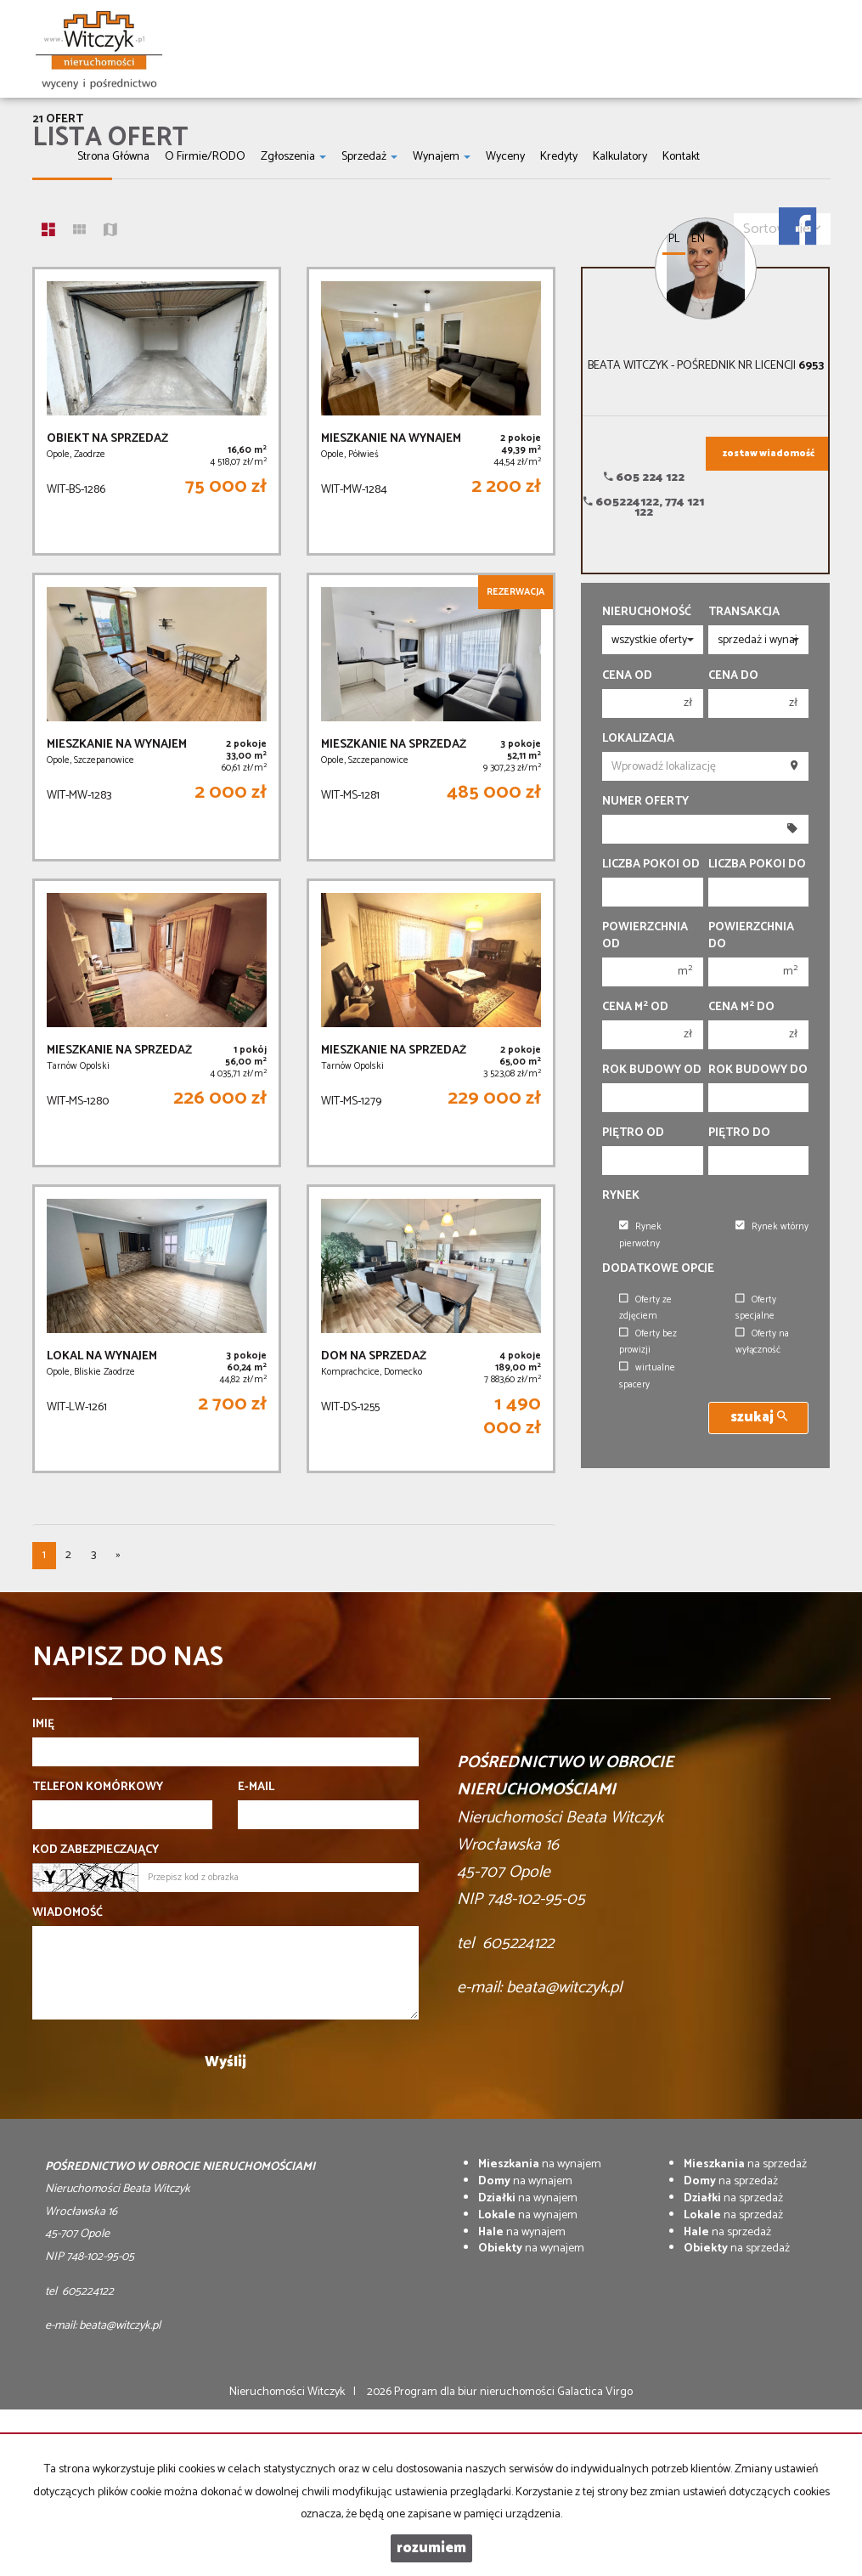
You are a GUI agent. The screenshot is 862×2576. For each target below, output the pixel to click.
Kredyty (558, 157)
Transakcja (744, 612)
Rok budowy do (758, 1070)
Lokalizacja (638, 739)
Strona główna (113, 157)
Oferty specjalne (755, 1308)
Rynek (620, 1196)
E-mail (256, 1787)
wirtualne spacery (647, 1376)
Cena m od (635, 1007)
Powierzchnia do (751, 936)
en (698, 239)
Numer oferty (645, 802)
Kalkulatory (620, 157)
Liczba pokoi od (651, 864)
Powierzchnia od (645, 936)
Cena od (627, 676)
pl (673, 239)
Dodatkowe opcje (658, 1269)
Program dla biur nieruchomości (475, 2392)
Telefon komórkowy (97, 1787)
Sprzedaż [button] (369, 157)
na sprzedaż (745, 2164)
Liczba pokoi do (757, 864)
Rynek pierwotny (640, 1235)
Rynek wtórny (771, 1226)
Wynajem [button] (441, 157)
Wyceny (505, 157)
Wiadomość (67, 1913)
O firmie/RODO (205, 157)
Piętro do (739, 1133)
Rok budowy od (651, 1070)
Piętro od (633, 1133)
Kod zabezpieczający (95, 1850)
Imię (43, 1724)
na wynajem (539, 2164)
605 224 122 (644, 478)
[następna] (118, 1555)
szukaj (758, 1417)
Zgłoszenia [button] (293, 157)
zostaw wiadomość (768, 453)
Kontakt (681, 157)
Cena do (733, 676)
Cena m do (741, 1007)
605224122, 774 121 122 (643, 508)
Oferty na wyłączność (762, 1342)
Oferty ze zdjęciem (645, 1308)
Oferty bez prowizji (648, 1342)
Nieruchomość (646, 612)
